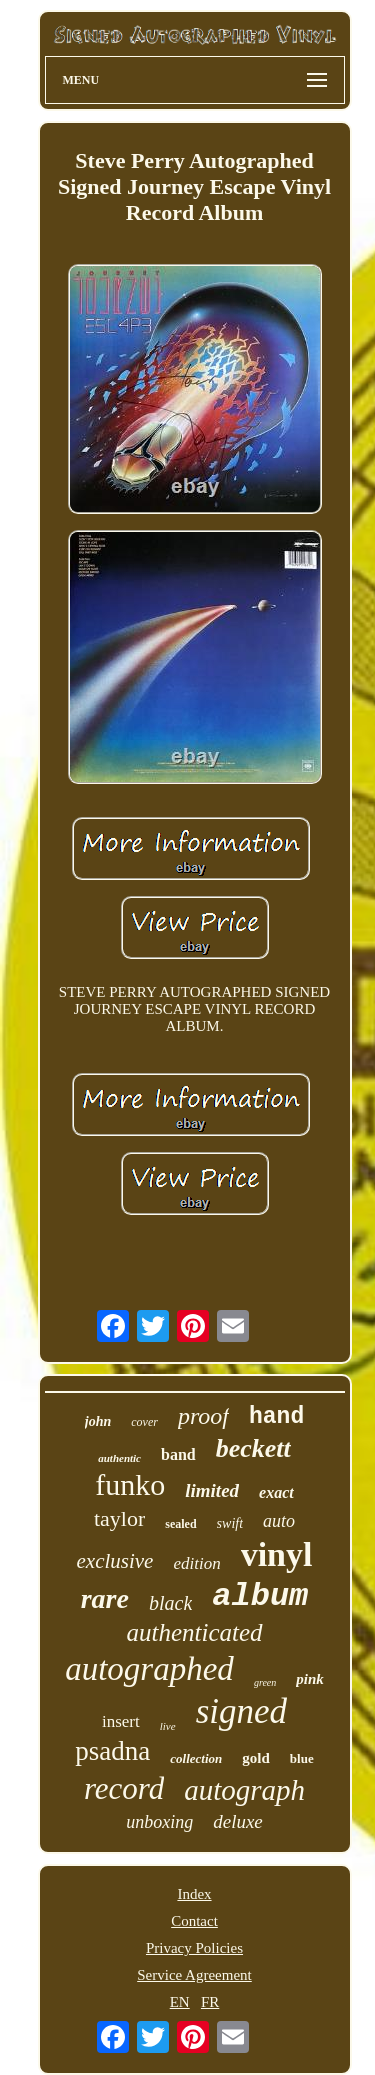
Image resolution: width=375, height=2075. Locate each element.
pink (310, 1679)
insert (121, 1721)
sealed (180, 1524)
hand (276, 1417)
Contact (194, 1921)
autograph (244, 1790)
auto (279, 1521)
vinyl (277, 1554)
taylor (119, 1518)
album (260, 1596)
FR (210, 2002)
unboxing (159, 1822)
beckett (253, 1448)
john (98, 1421)
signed (241, 1711)
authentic (119, 1458)
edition (196, 1563)
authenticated (194, 1632)
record (124, 1788)
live (168, 1726)
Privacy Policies (194, 1948)
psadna (112, 1751)
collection (196, 1758)
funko (130, 1484)
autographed (149, 1669)
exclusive (115, 1561)
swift (230, 1523)
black (170, 1603)
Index (194, 1894)
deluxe (238, 1821)
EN (180, 2002)
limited (212, 1490)
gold (256, 1758)
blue (302, 1758)
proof (203, 1416)
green (265, 1682)
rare (105, 1598)
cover (144, 1422)
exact (276, 1492)
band (178, 1454)
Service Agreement (194, 1975)
